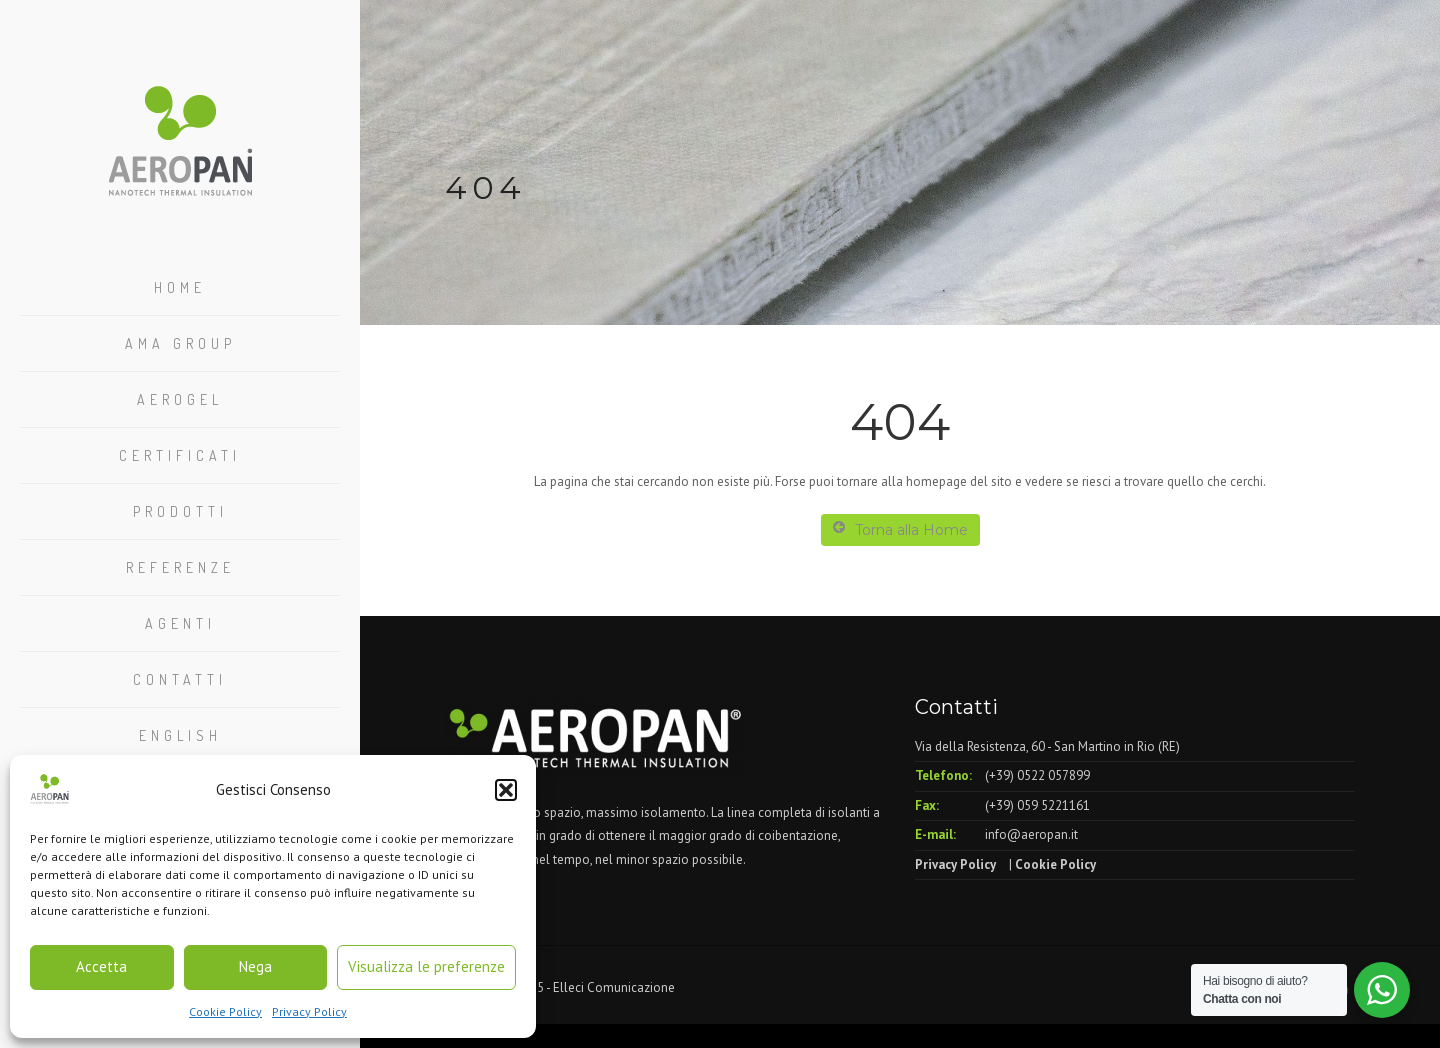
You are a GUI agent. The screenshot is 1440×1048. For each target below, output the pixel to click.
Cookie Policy (225, 1011)
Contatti (180, 679)
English (180, 735)
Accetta (101, 966)
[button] (506, 790)
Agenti (180, 623)
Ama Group (180, 343)
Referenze (180, 567)
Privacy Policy (309, 1011)
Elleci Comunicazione (614, 987)
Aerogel (180, 399)
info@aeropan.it (1031, 834)
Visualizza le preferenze (426, 966)
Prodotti (180, 511)
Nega (255, 966)
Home (180, 287)
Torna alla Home (900, 529)
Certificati (180, 455)
